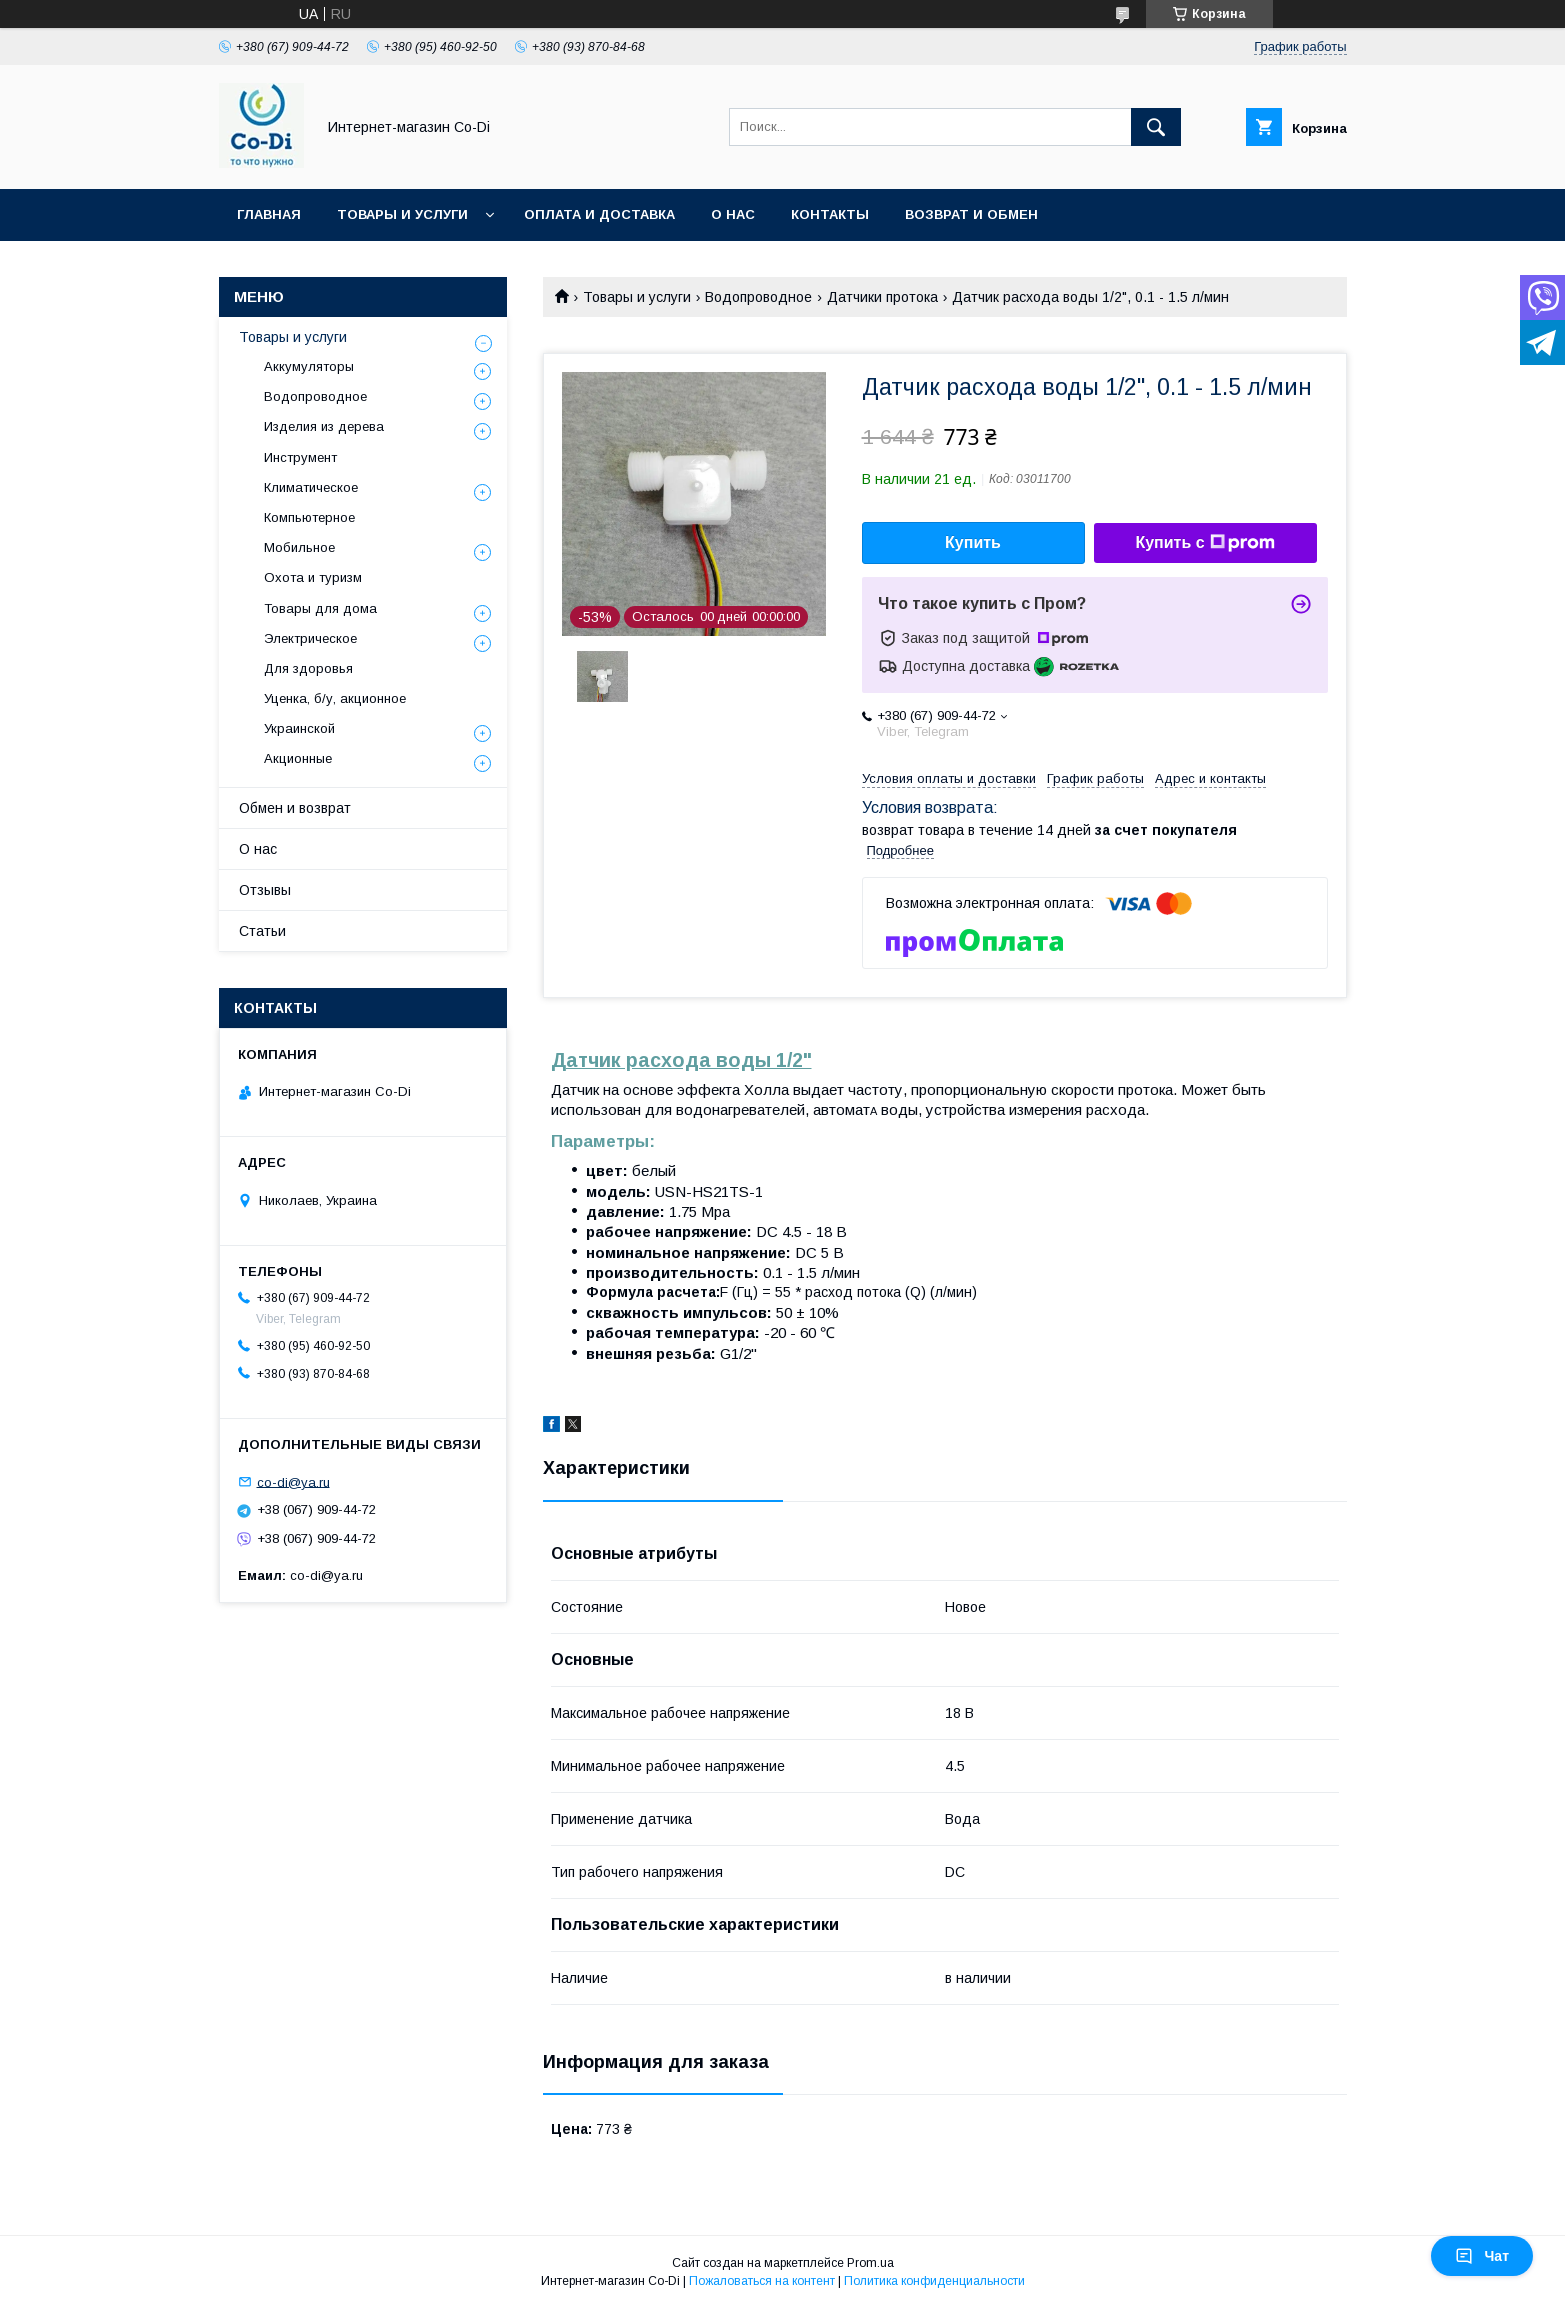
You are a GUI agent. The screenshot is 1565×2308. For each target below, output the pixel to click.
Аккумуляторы (309, 366)
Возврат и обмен (971, 214)
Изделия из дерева (324, 426)
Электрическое (310, 638)
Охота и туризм (313, 577)
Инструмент (300, 457)
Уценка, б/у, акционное (335, 698)
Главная (269, 214)
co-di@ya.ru (293, 1481)
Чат (1482, 2256)
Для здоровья (308, 668)
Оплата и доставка (599, 214)
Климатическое (311, 487)
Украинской (299, 728)
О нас (733, 214)
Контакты (830, 214)
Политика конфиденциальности (934, 2281)
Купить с (1204, 543)
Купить (973, 542)
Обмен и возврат (295, 808)
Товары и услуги (402, 214)
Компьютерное (309, 517)
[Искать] (1156, 127)
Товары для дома (320, 608)
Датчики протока (882, 297)
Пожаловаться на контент (762, 2281)
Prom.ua (870, 2263)
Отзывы (265, 890)
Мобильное (299, 547)
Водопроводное (758, 297)
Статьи (262, 931)
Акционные (298, 758)
